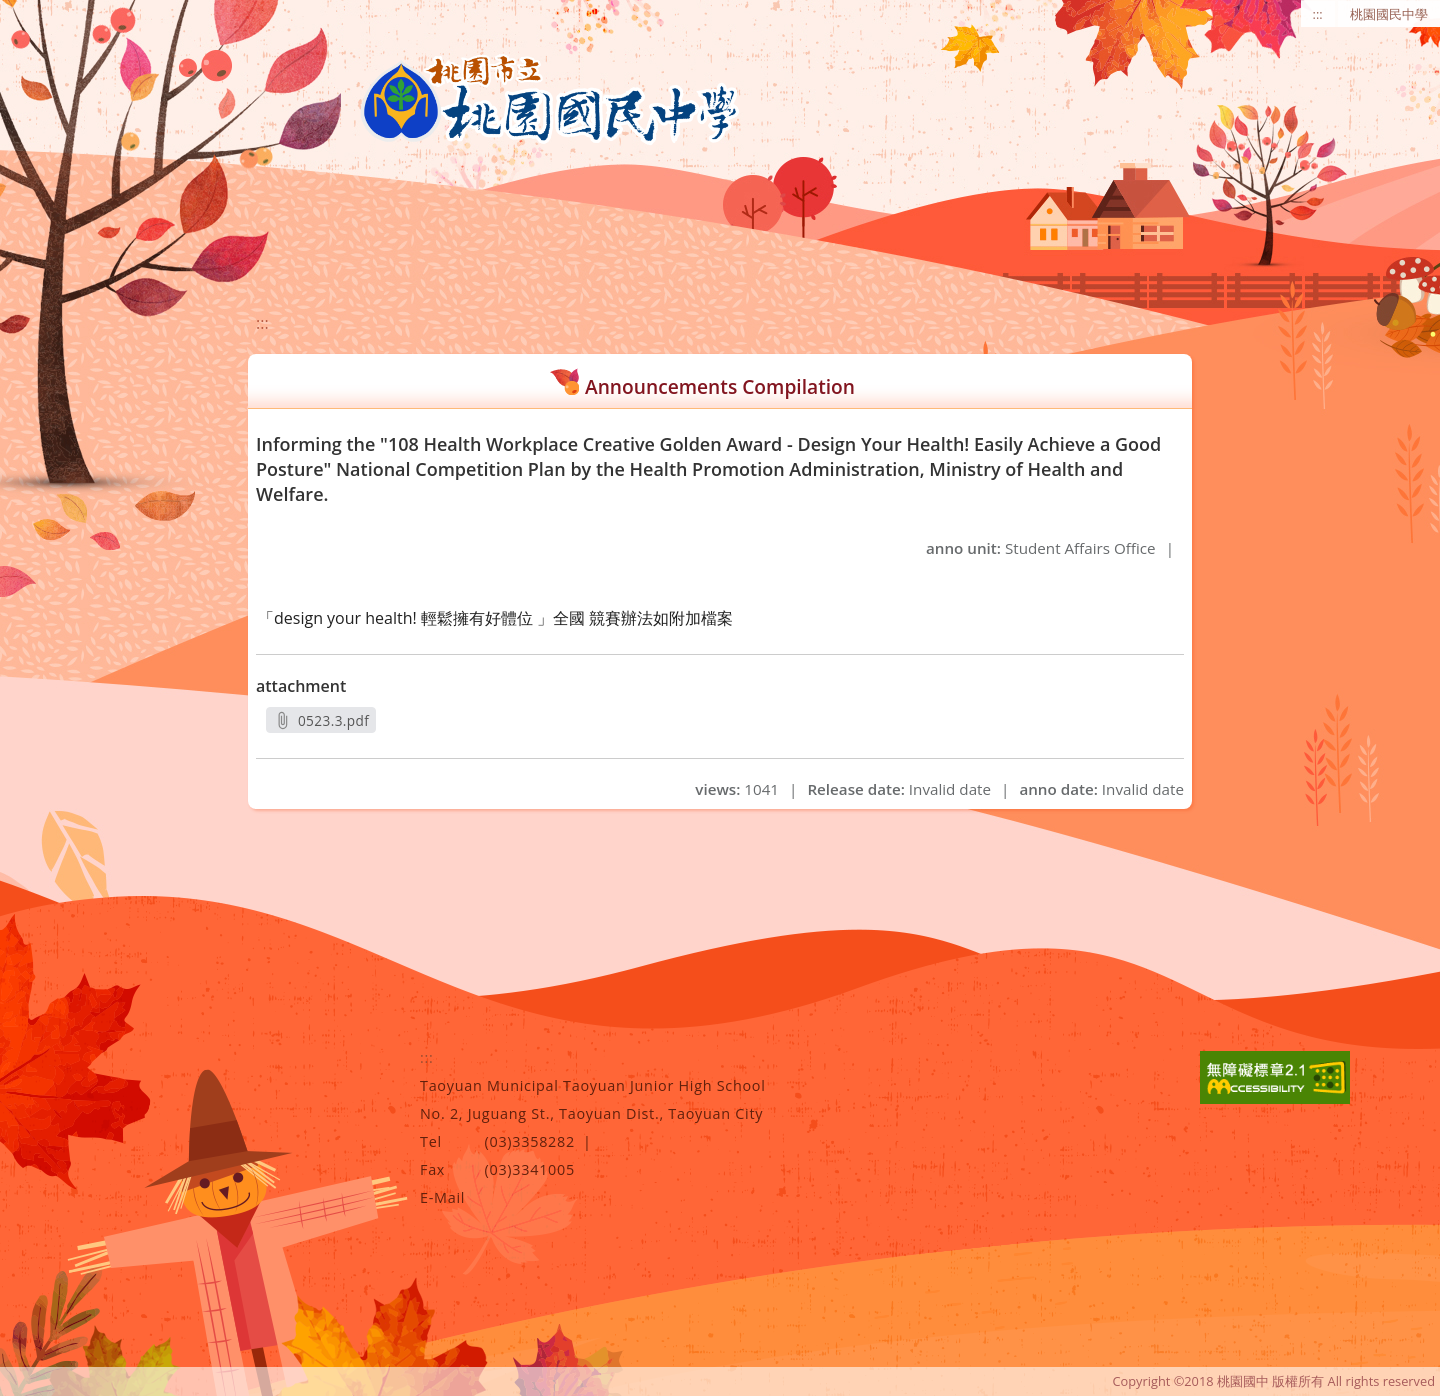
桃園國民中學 (1389, 14)
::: (1318, 14)
